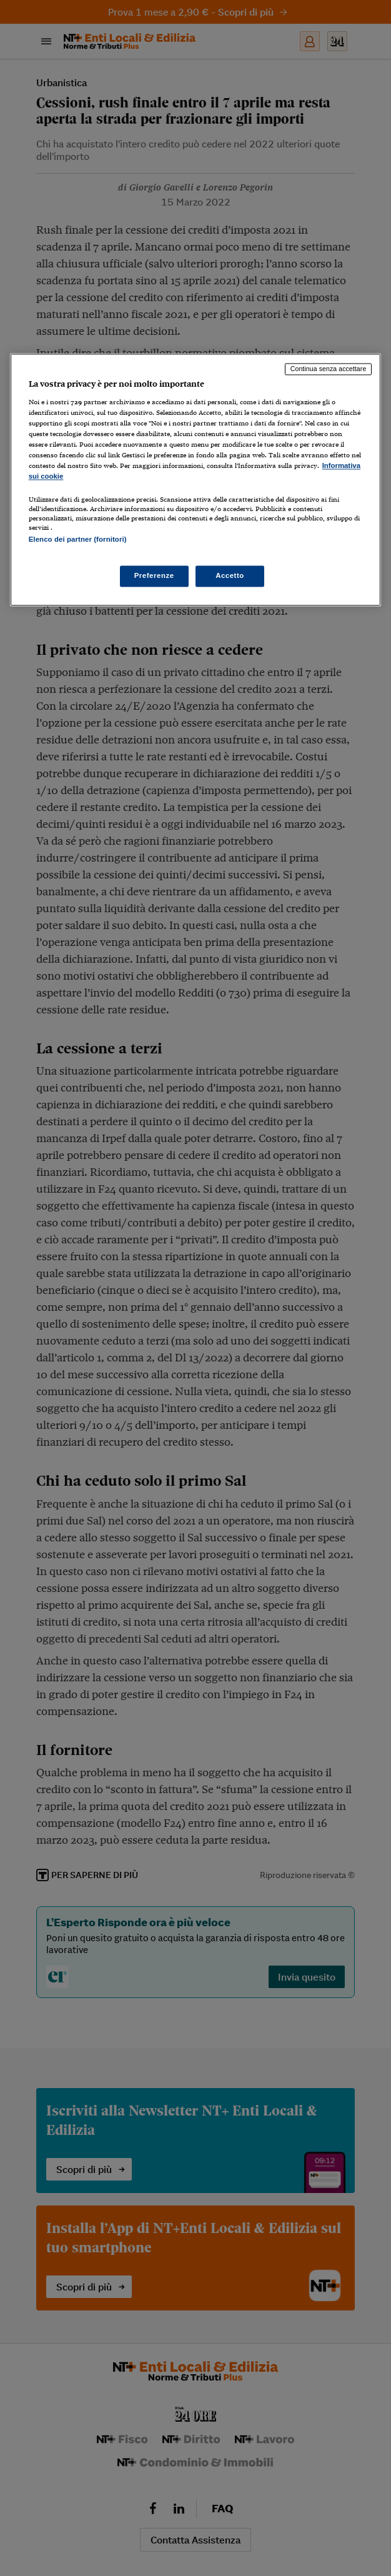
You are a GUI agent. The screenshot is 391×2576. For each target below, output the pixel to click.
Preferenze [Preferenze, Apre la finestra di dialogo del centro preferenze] (154, 575)
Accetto (229, 575)
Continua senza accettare (328, 369)
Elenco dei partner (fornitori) (78, 539)
